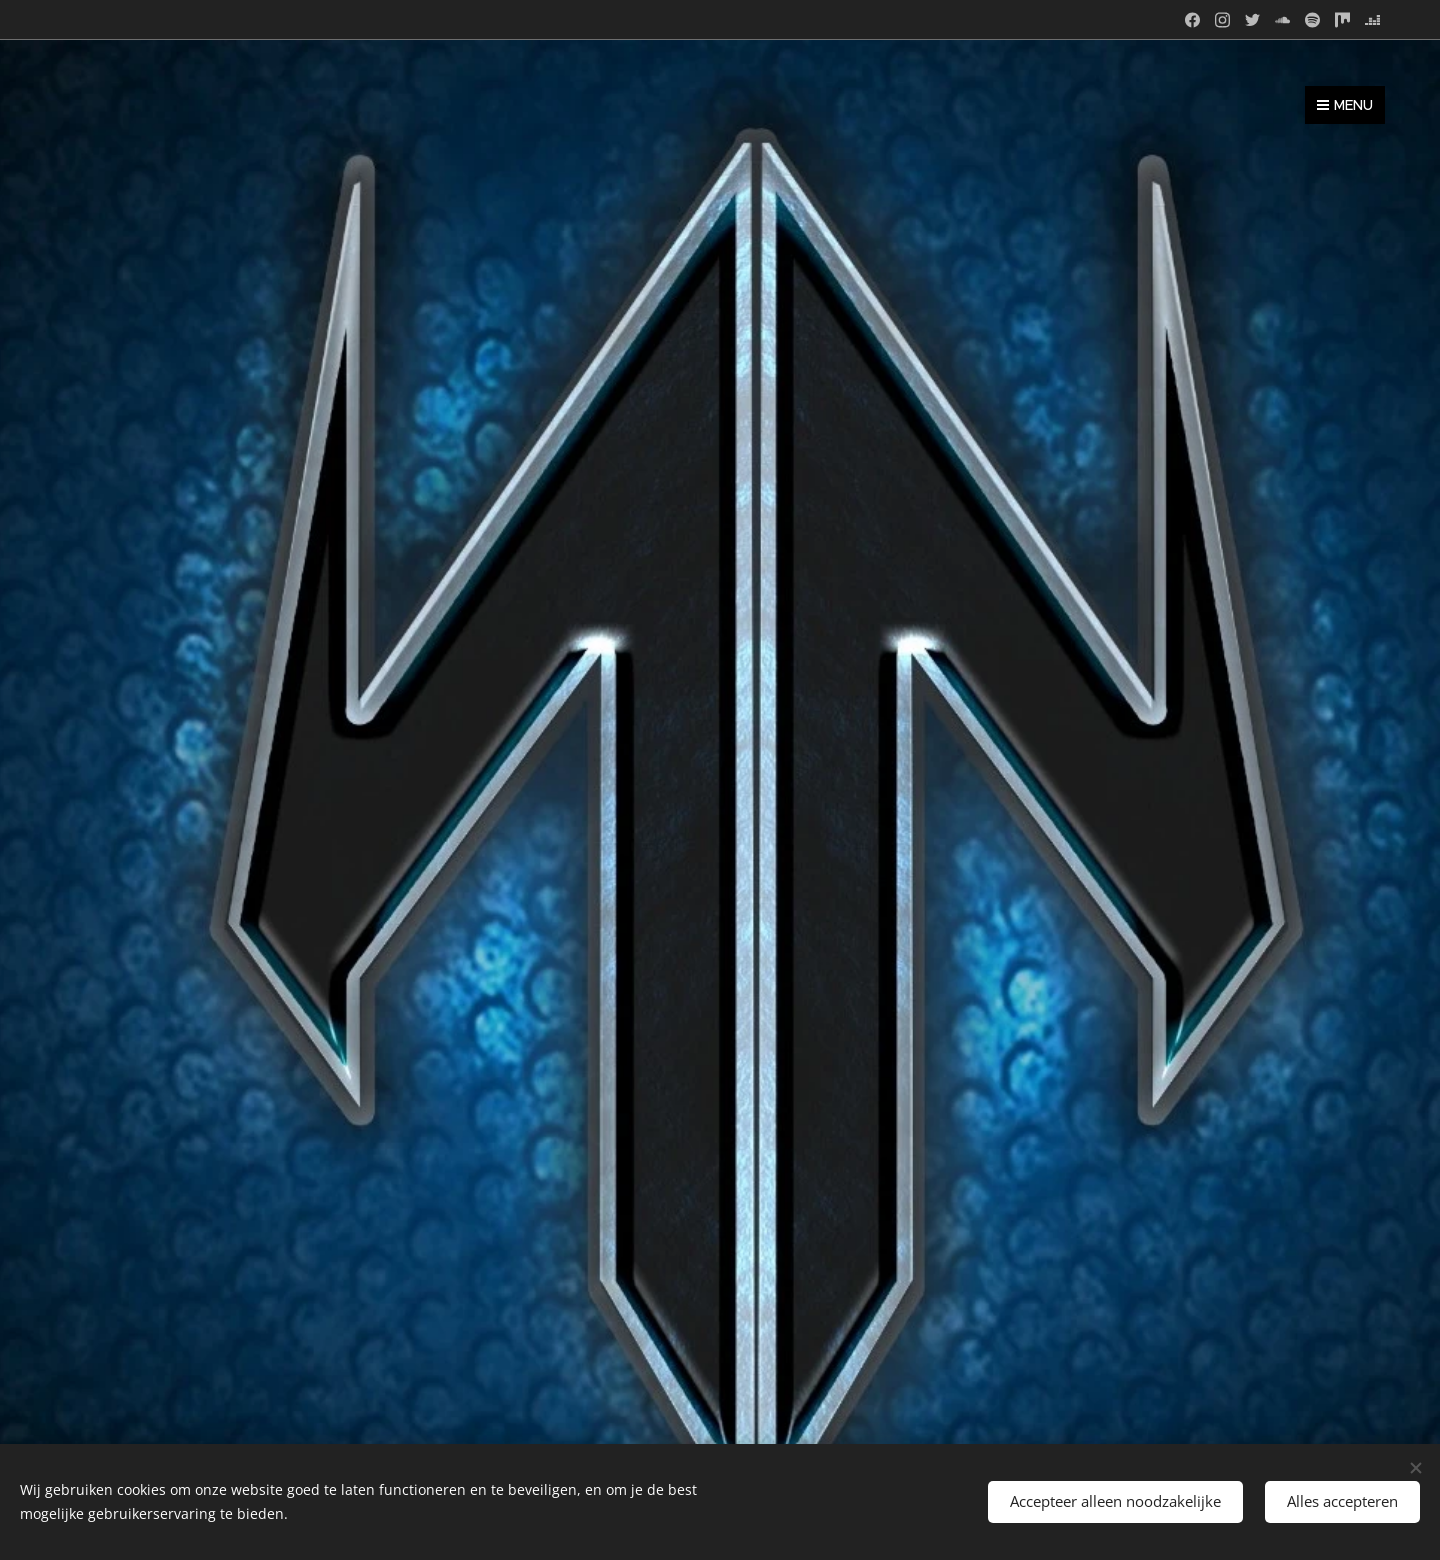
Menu (1345, 105)
